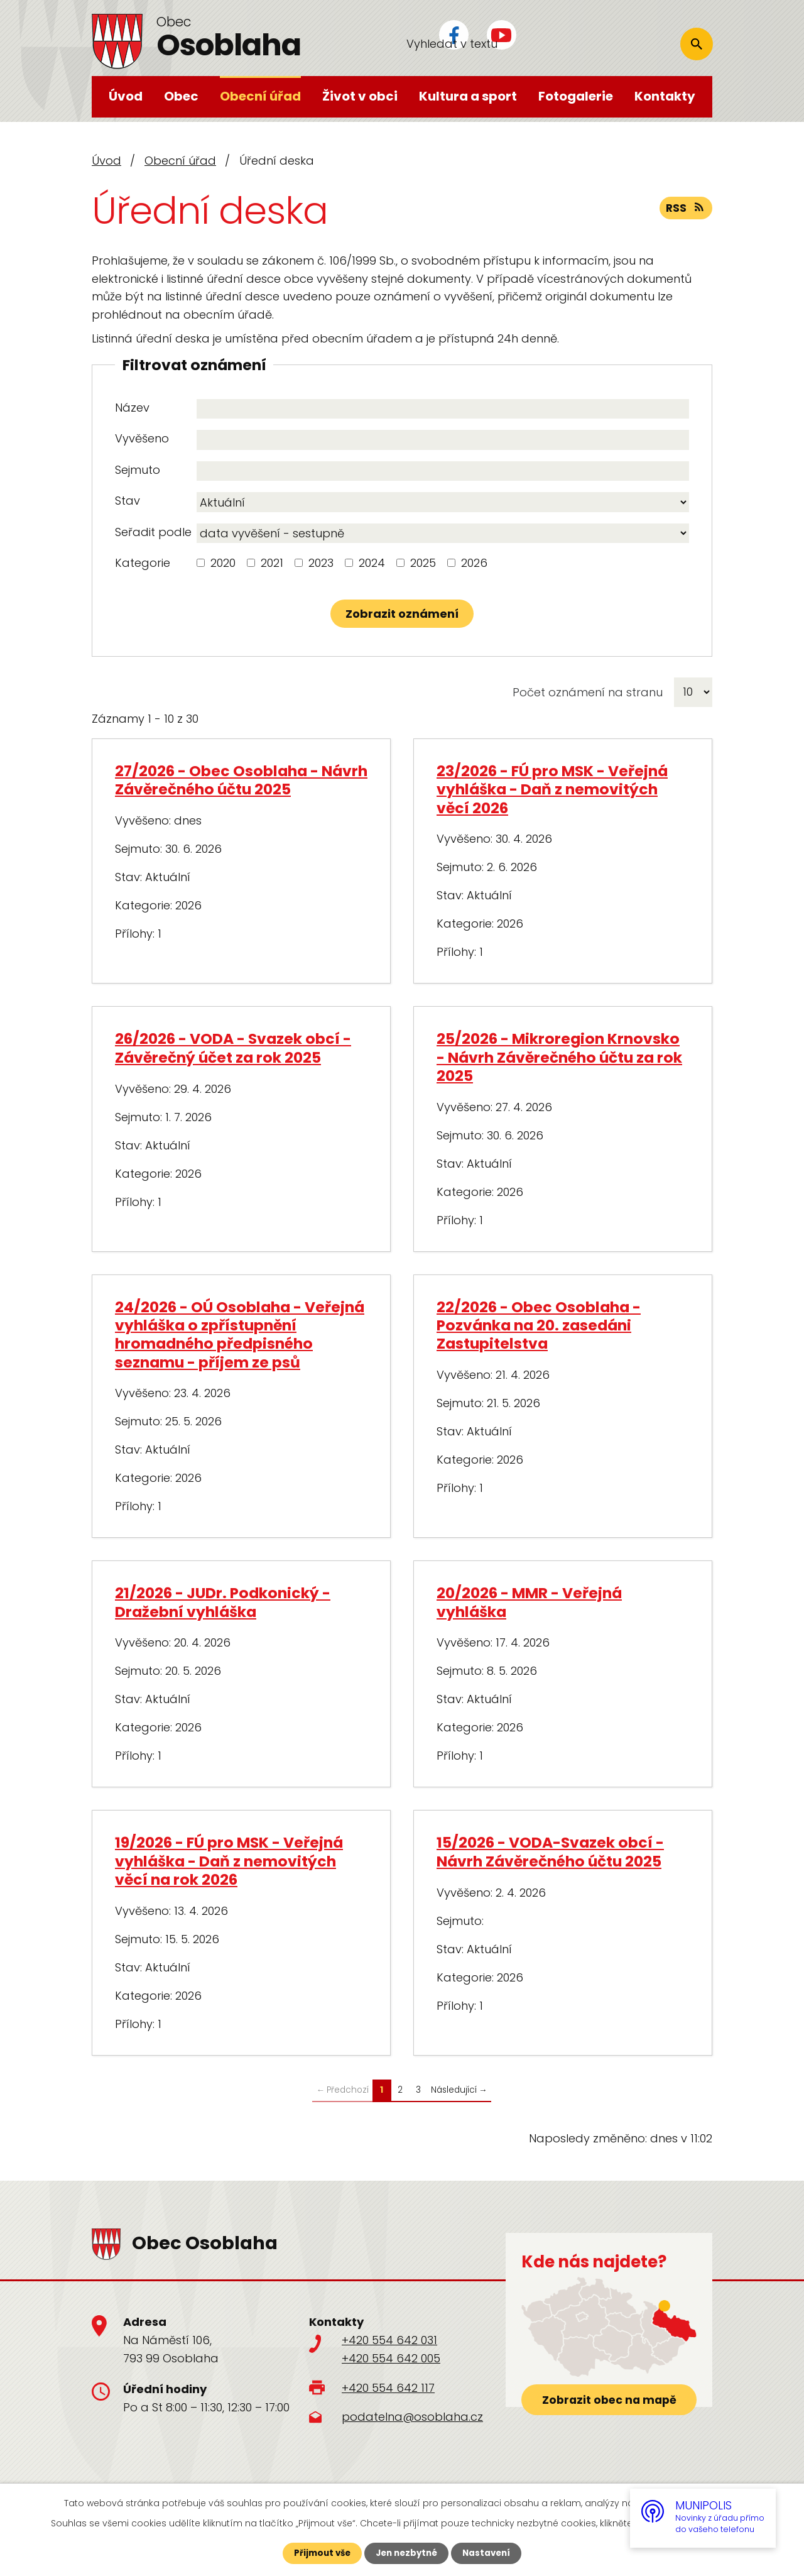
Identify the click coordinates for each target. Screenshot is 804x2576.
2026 (474, 563)
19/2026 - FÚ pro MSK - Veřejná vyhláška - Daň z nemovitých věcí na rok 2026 (229, 1861)
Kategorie (142, 563)
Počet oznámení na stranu (588, 692)
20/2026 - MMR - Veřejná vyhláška (529, 1601)
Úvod (126, 96)
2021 (272, 563)
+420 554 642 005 (391, 2358)
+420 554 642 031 (389, 2340)
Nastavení (490, 2552)
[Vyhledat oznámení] (402, 614)
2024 (372, 563)
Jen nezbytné (407, 2552)
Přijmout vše (319, 2552)
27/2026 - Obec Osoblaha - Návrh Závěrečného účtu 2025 (241, 779)
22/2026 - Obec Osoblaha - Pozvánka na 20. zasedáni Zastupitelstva (539, 1325)
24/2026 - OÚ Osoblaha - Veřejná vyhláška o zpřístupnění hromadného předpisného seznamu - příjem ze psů (239, 1334)
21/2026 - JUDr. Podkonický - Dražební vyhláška (222, 1601)
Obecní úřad (260, 96)
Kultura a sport (468, 96)
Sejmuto (137, 470)
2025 (423, 563)
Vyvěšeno (142, 438)
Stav (127, 500)
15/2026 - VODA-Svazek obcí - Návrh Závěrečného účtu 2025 (550, 1851)
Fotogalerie (575, 96)
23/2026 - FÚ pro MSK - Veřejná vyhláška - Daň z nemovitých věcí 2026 (552, 789)
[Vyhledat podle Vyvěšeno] (443, 440)
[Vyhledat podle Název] (443, 409)
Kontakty (664, 96)
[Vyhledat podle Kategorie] (201, 563)
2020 (223, 563)
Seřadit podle (153, 532)
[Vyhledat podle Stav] (443, 502)
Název (132, 407)
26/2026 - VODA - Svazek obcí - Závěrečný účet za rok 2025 (233, 1047)
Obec (181, 96)
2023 (321, 563)
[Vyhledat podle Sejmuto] (443, 471)
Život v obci (360, 96)
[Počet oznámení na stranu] (693, 692)
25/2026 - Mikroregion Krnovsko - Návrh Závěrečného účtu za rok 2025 (559, 1057)
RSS (685, 210)
